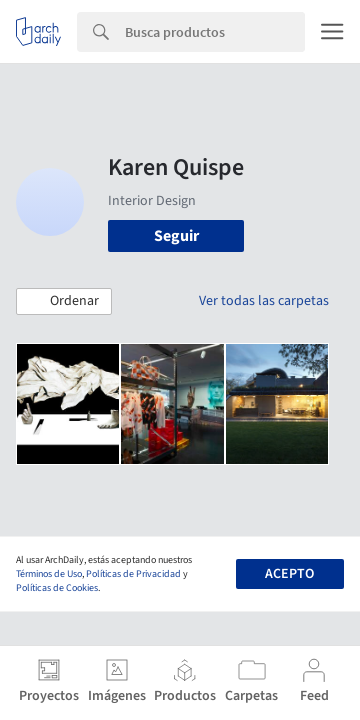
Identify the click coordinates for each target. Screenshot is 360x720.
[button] (64, 302)
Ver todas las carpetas (264, 301)
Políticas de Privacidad (133, 574)
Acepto (289, 574)
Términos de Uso (49, 574)
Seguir (176, 236)
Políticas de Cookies (57, 588)
